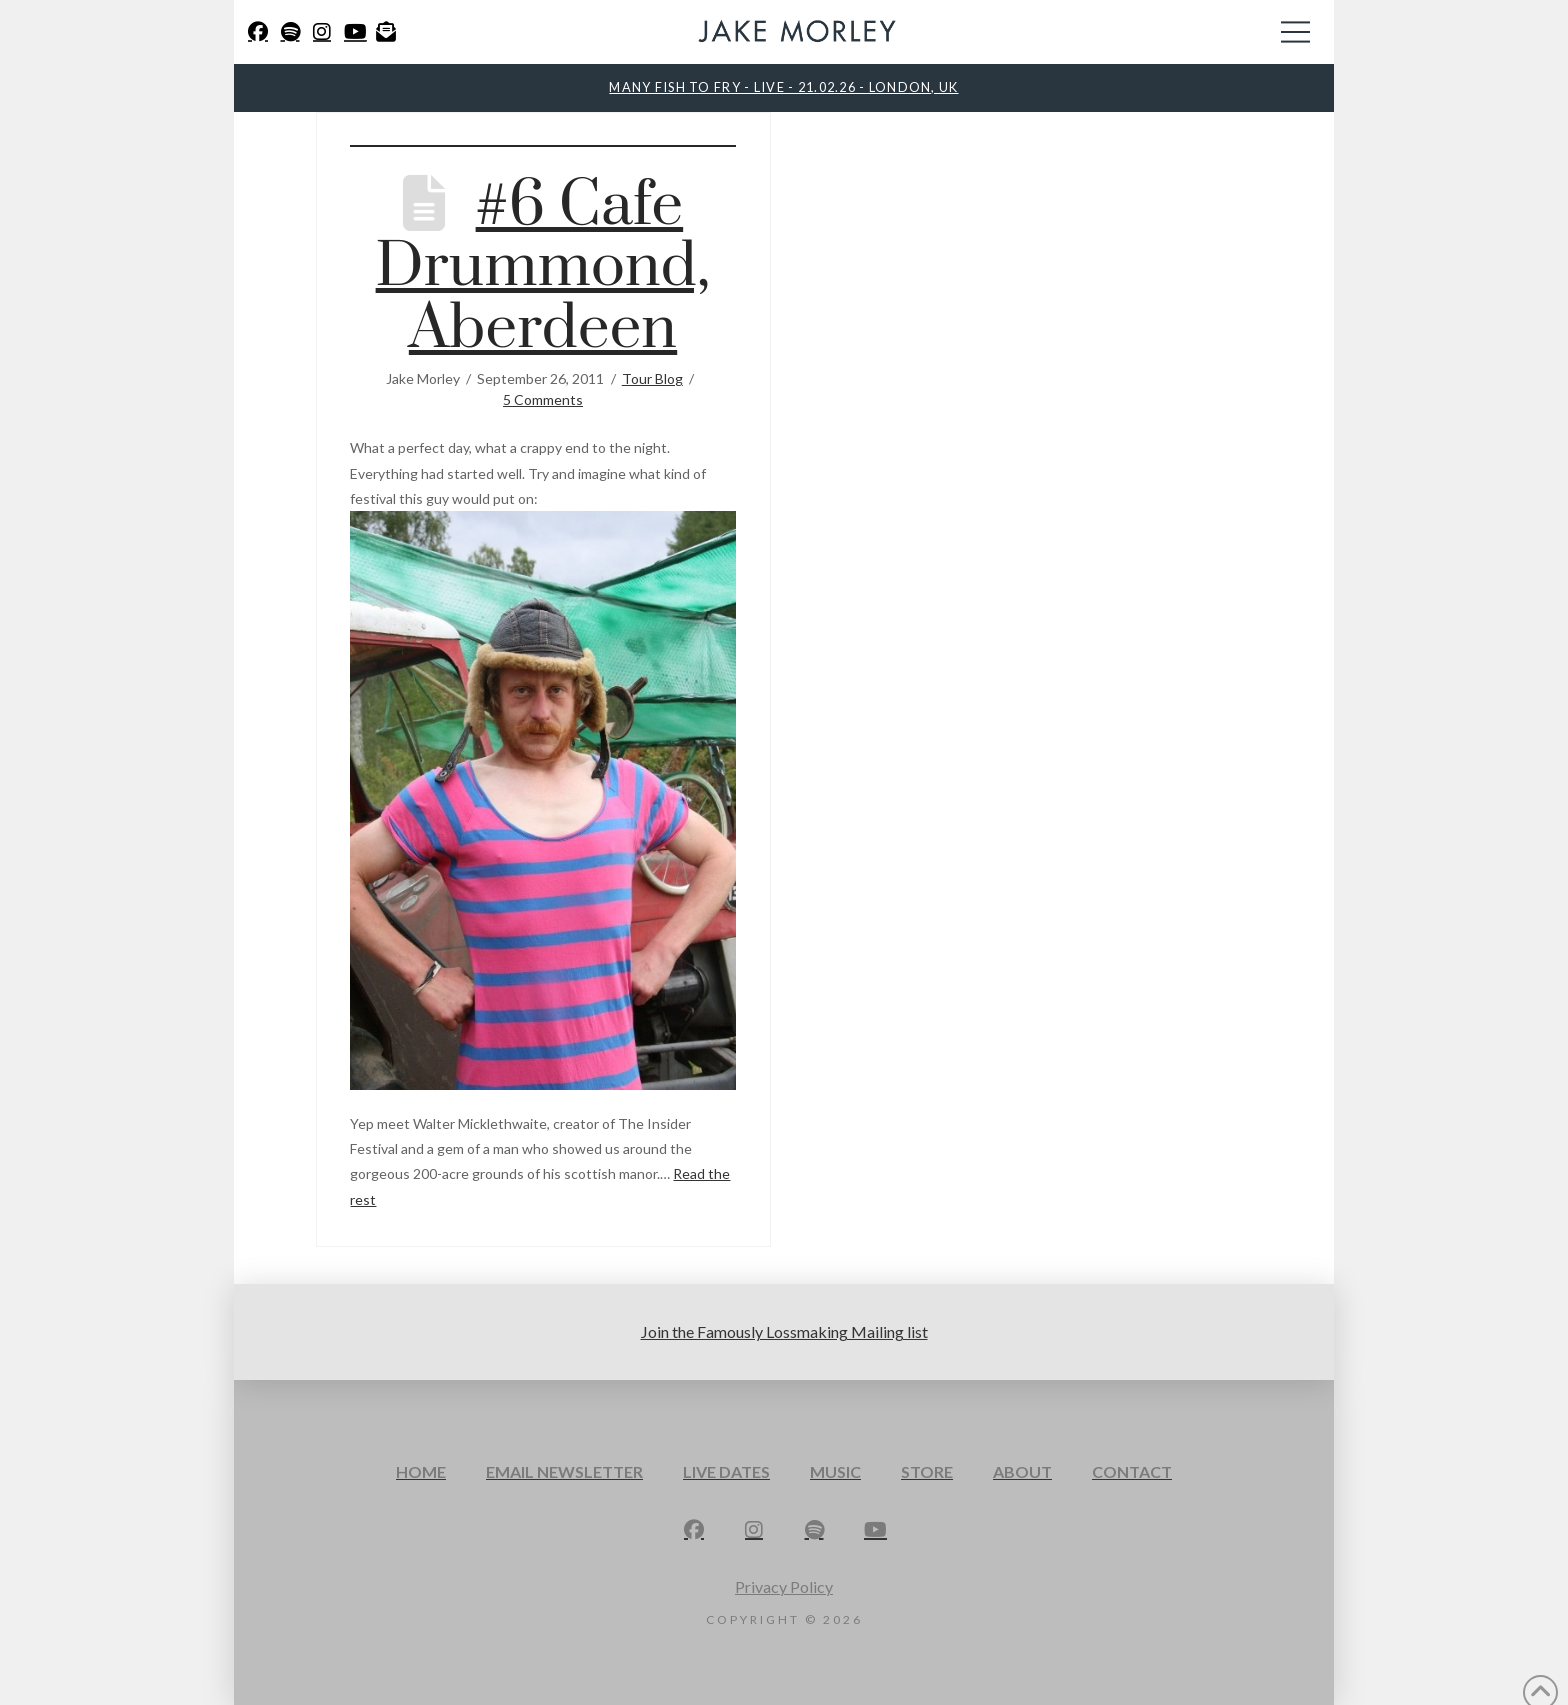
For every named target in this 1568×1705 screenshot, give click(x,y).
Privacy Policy (784, 1586)
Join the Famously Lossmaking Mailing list (784, 1331)
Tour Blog (652, 378)
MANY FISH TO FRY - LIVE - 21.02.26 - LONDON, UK (783, 87)
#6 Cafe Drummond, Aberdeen (543, 267)
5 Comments (543, 399)
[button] (1295, 32)
